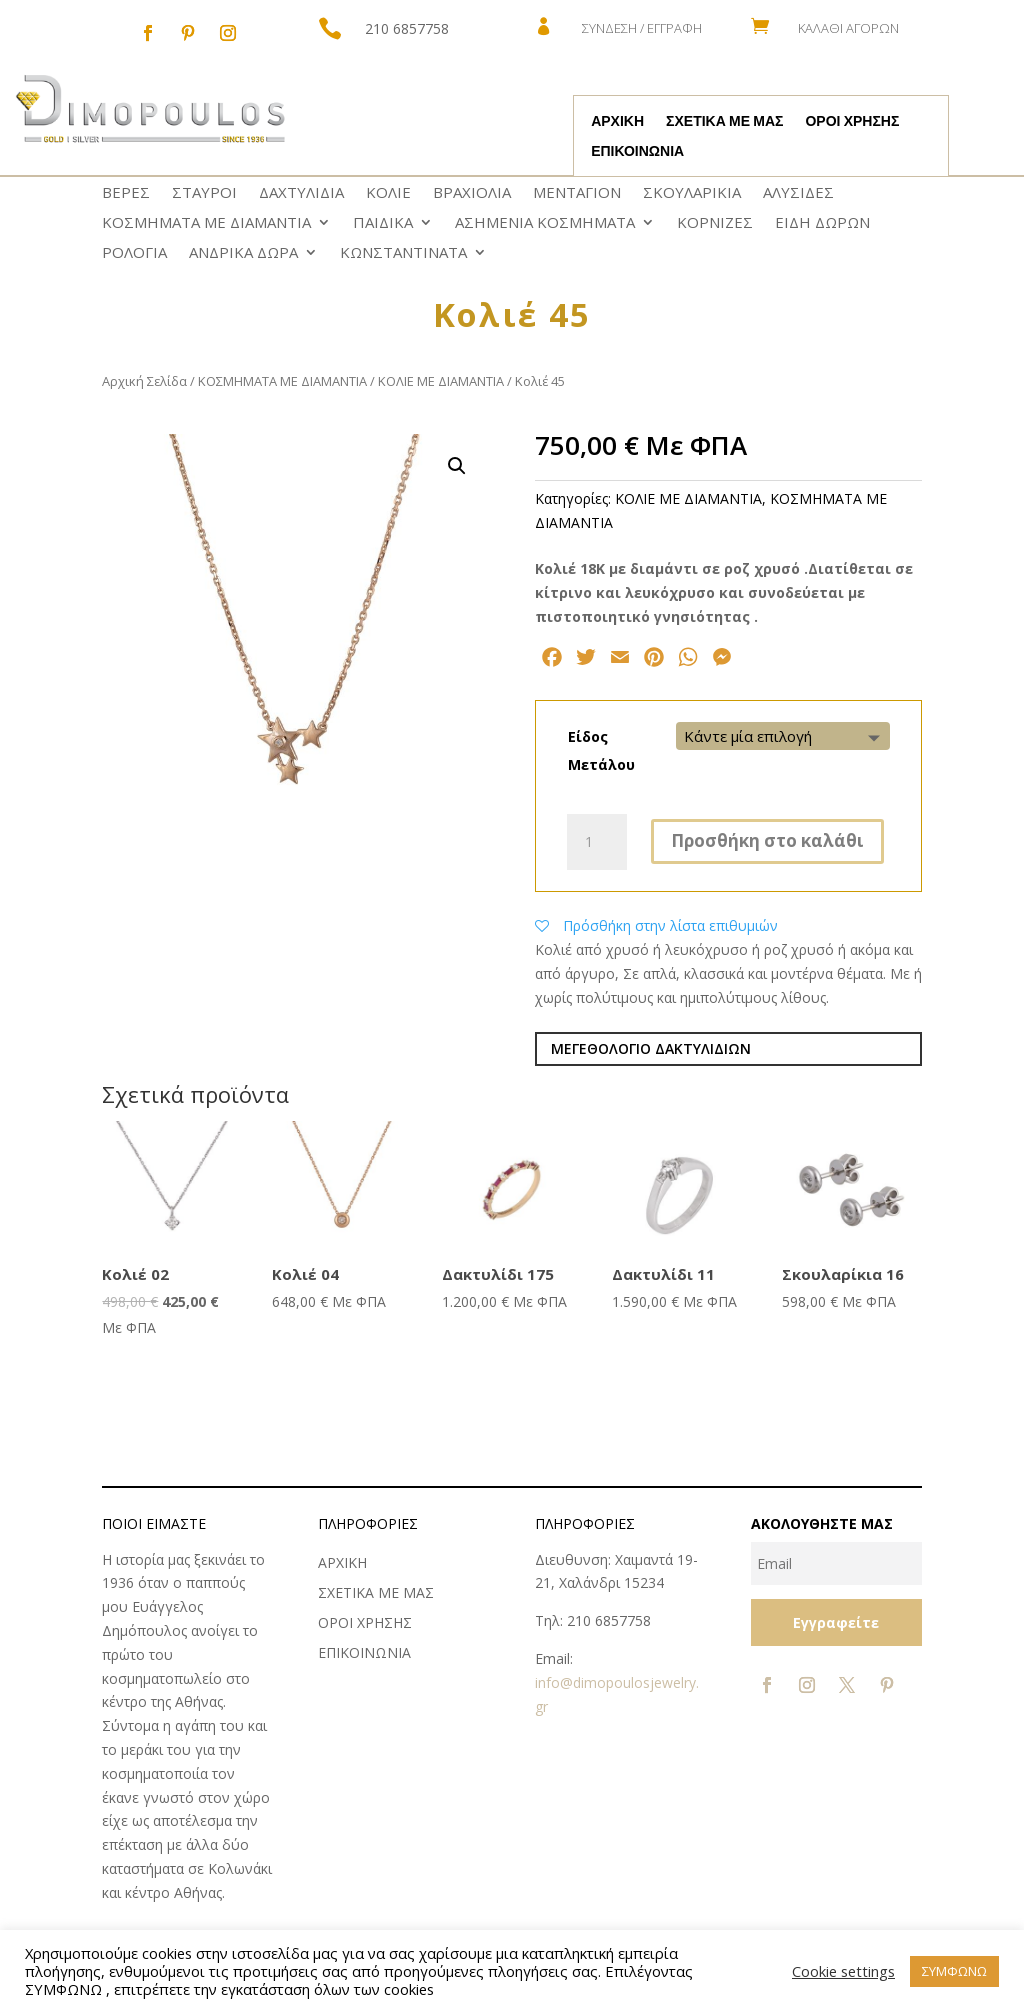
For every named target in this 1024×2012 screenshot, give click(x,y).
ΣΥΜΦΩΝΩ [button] (954, 1971)
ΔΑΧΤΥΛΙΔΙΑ (301, 193)
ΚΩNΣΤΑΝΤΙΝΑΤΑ (403, 253)
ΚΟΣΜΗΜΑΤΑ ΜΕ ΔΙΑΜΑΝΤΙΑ (206, 223)
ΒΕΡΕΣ (126, 193)
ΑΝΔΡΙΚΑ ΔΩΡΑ (243, 253)
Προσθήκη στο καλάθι (767, 840)
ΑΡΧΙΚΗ (617, 122)
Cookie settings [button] (843, 1971)
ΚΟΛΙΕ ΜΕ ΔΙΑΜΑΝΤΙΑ (441, 381)
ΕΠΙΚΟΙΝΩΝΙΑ (637, 152)
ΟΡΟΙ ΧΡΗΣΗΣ (852, 122)
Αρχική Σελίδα (144, 381)
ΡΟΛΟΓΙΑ (134, 253)
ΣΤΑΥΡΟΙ (204, 193)
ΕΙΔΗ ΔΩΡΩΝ (822, 223)
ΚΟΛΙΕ (388, 193)
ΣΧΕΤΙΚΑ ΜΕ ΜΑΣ (724, 122)
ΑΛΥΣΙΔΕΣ (798, 193)
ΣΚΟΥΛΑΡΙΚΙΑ (692, 193)
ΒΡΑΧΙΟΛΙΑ (472, 193)
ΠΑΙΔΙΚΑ (383, 223)
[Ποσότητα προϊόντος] (597, 842)
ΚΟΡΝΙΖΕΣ (715, 223)
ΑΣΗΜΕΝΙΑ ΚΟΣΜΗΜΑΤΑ (545, 223)
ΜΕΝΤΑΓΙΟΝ (577, 193)
